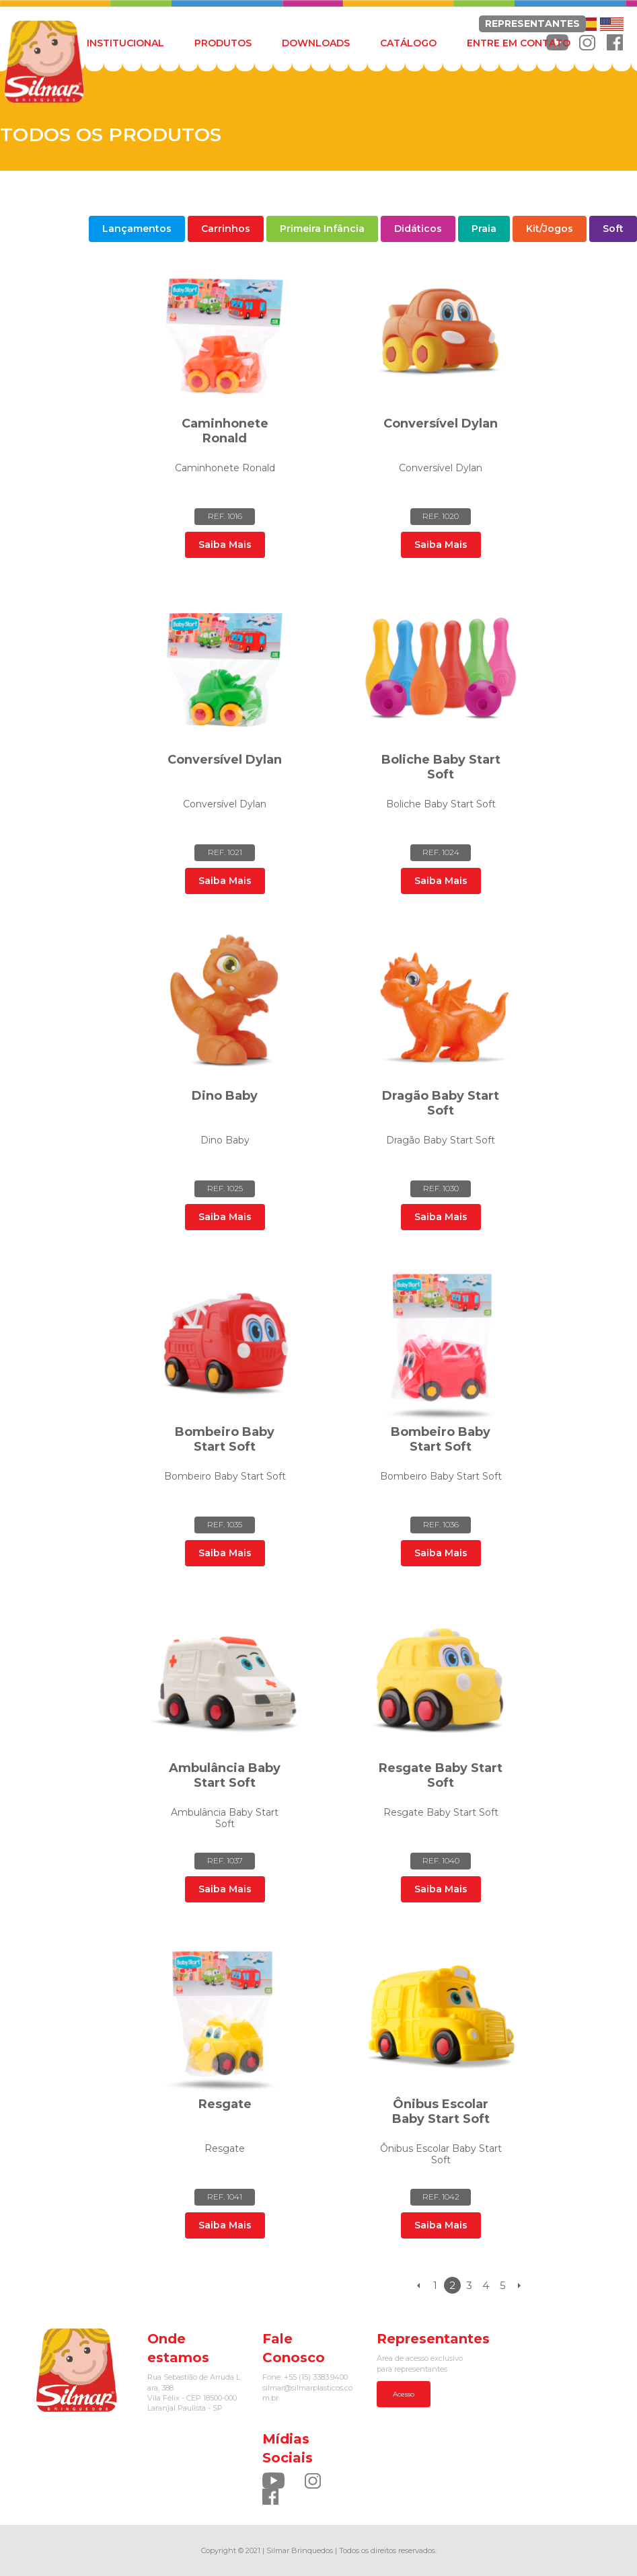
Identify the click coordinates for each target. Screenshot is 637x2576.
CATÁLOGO (408, 43)
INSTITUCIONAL (125, 43)
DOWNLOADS (316, 43)
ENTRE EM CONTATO (518, 43)
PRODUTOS (223, 43)
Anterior (418, 2285)
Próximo (519, 2285)
